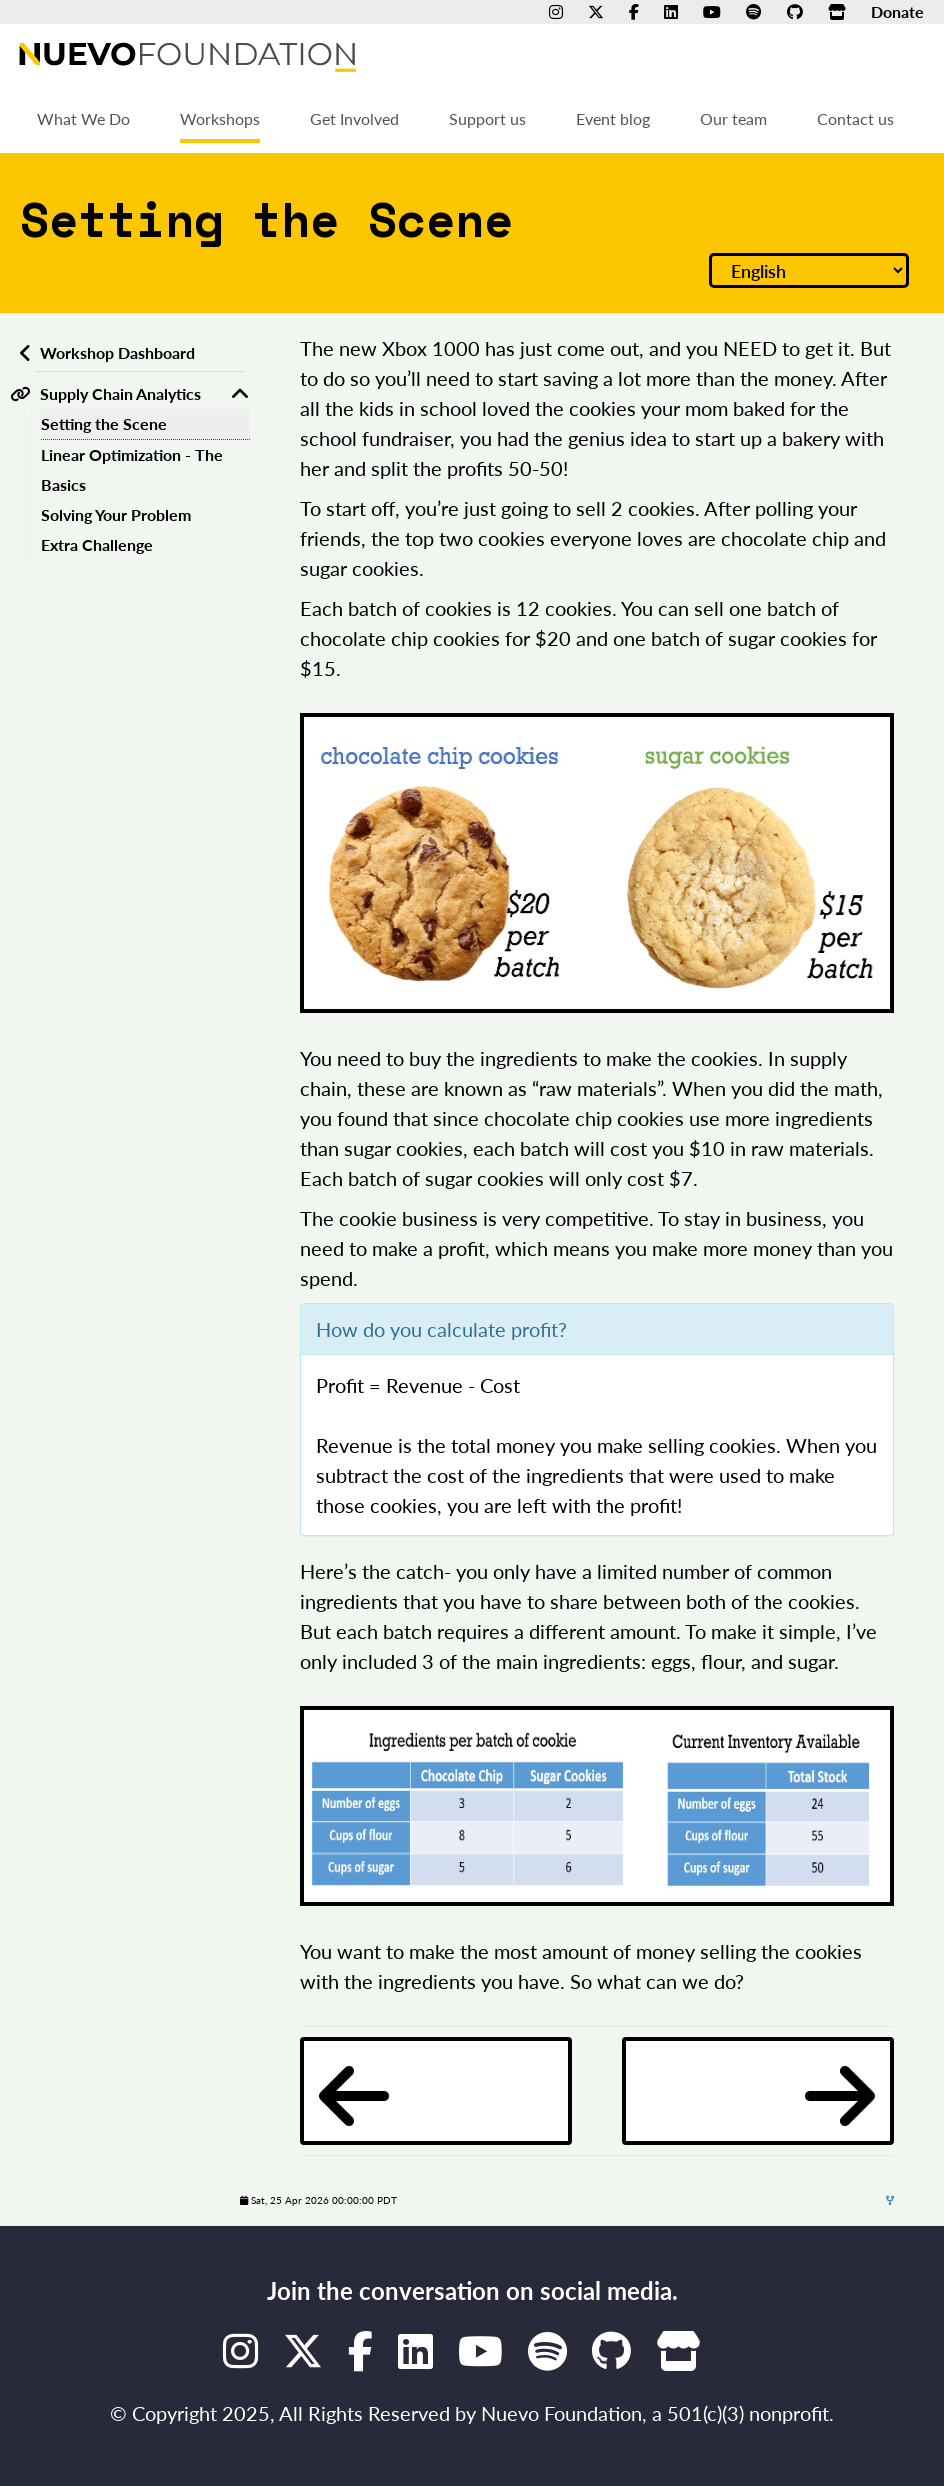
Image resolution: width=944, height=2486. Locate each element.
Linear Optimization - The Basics (132, 469)
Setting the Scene (104, 423)
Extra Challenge (97, 544)
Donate (897, 11)
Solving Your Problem (116, 514)
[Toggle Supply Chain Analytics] (240, 394)
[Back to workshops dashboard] (22, 353)
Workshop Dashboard (117, 352)
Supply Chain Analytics (120, 393)
